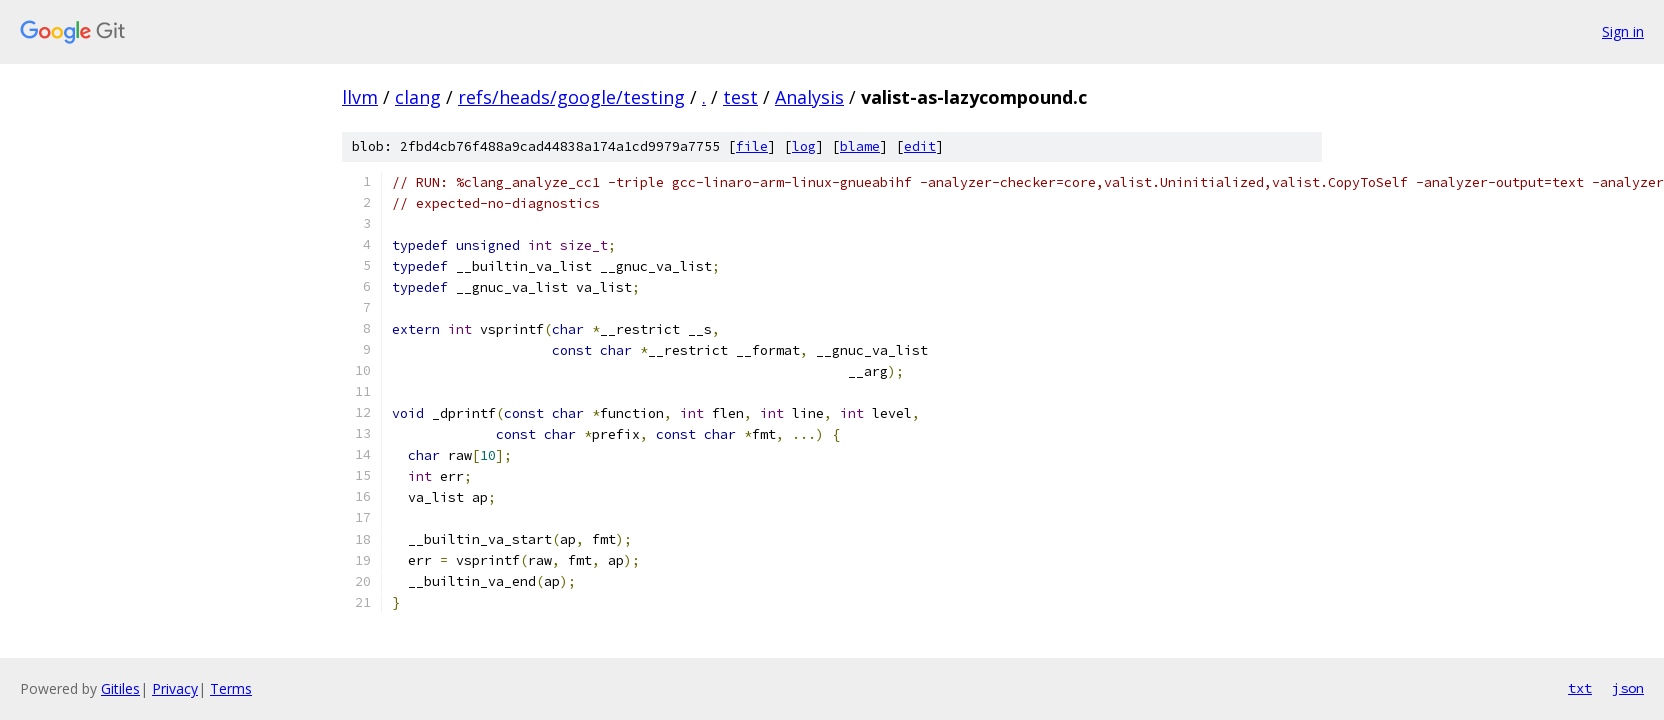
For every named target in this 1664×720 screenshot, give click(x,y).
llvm (360, 97)
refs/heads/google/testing (571, 97)
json (1628, 688)
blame (860, 146)
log (804, 146)
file (752, 146)
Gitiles (120, 688)
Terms (231, 688)
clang (418, 97)
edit (920, 146)
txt (1580, 688)
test (740, 97)
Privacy (175, 688)
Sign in (1623, 31)
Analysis (809, 97)
